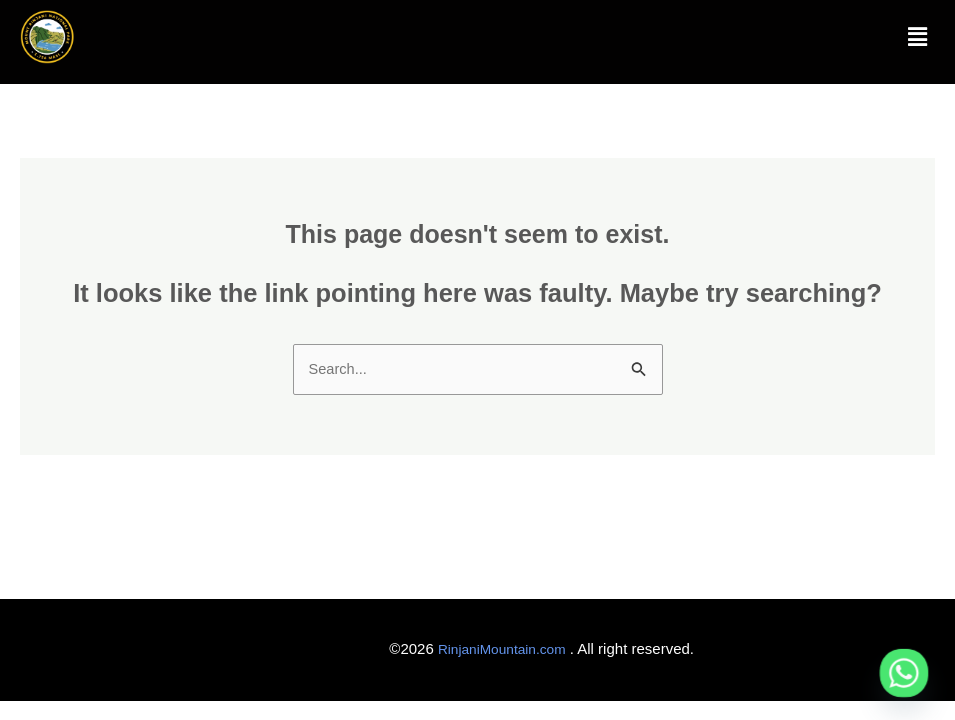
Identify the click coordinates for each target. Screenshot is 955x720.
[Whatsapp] (904, 673)
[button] (918, 37)
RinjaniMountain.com (496, 652)
